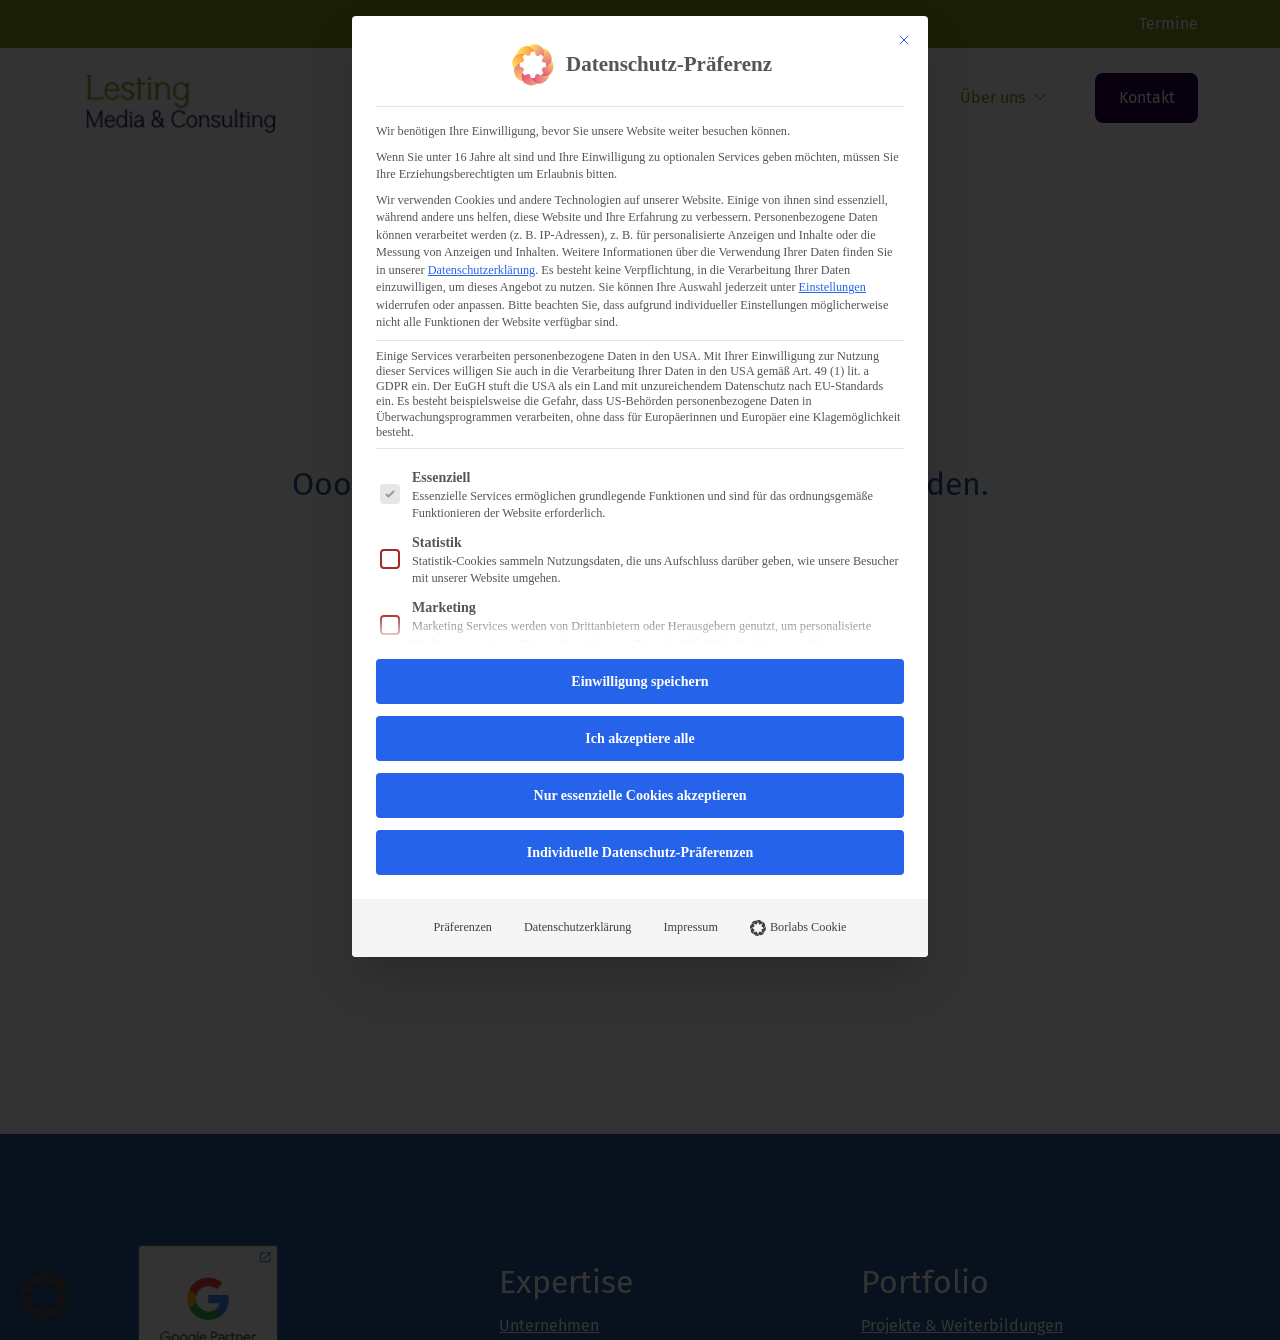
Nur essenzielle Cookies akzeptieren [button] (640, 795)
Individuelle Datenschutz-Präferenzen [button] (640, 852)
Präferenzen (463, 927)
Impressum (690, 927)
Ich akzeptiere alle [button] (639, 738)
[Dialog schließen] (904, 40)
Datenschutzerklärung (481, 270)
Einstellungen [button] (832, 287)
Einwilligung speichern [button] (639, 681)
